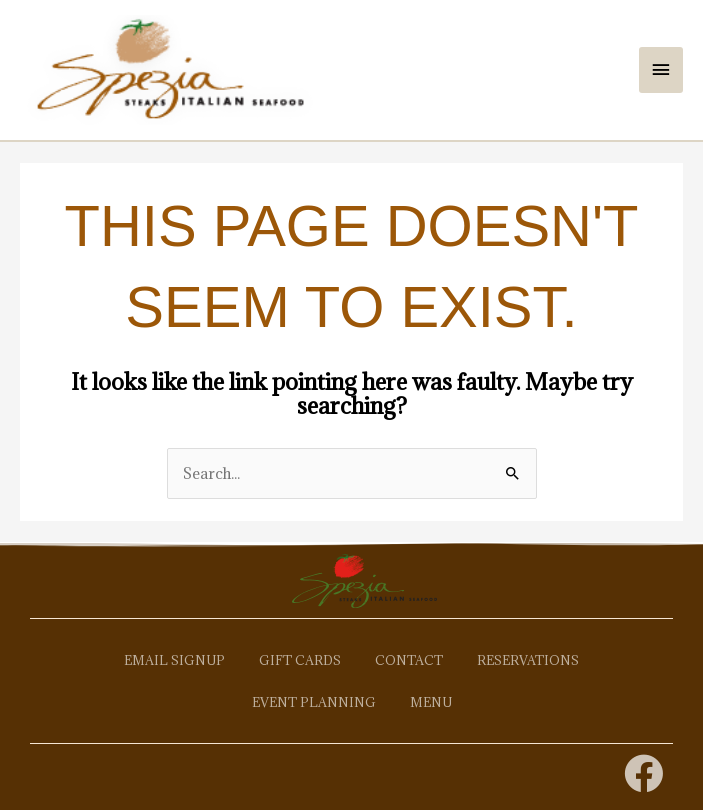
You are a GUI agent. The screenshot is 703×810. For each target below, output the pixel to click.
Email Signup (174, 660)
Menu (431, 702)
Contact (409, 660)
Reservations (528, 660)
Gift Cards (300, 660)
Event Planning (314, 702)
